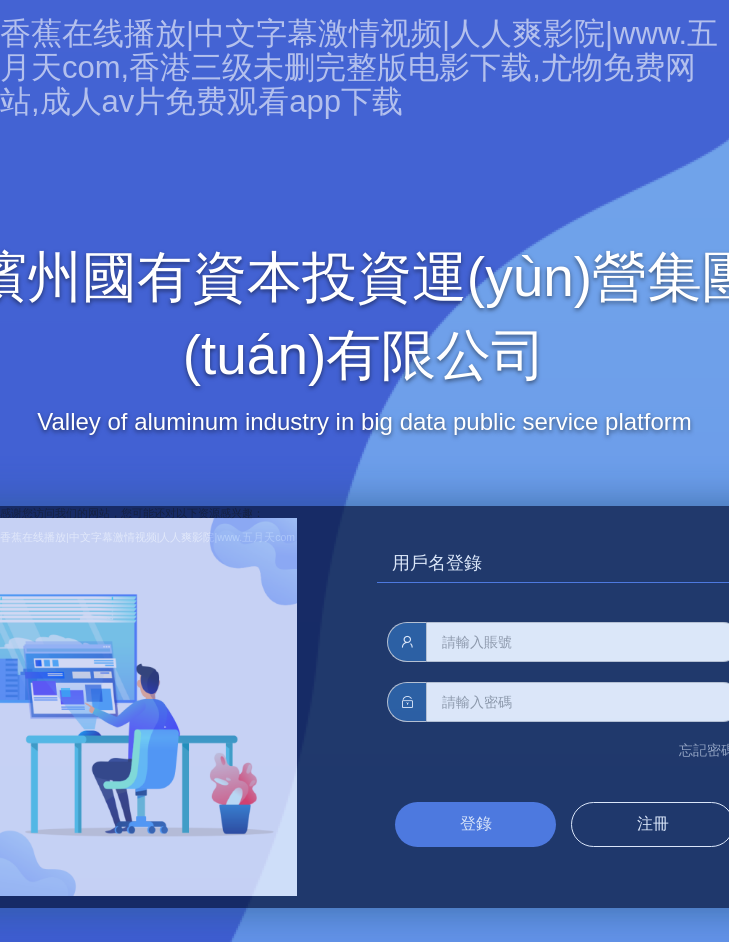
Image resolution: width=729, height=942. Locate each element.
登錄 (476, 823)
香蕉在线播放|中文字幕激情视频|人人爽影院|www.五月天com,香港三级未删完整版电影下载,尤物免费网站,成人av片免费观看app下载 (359, 67)
